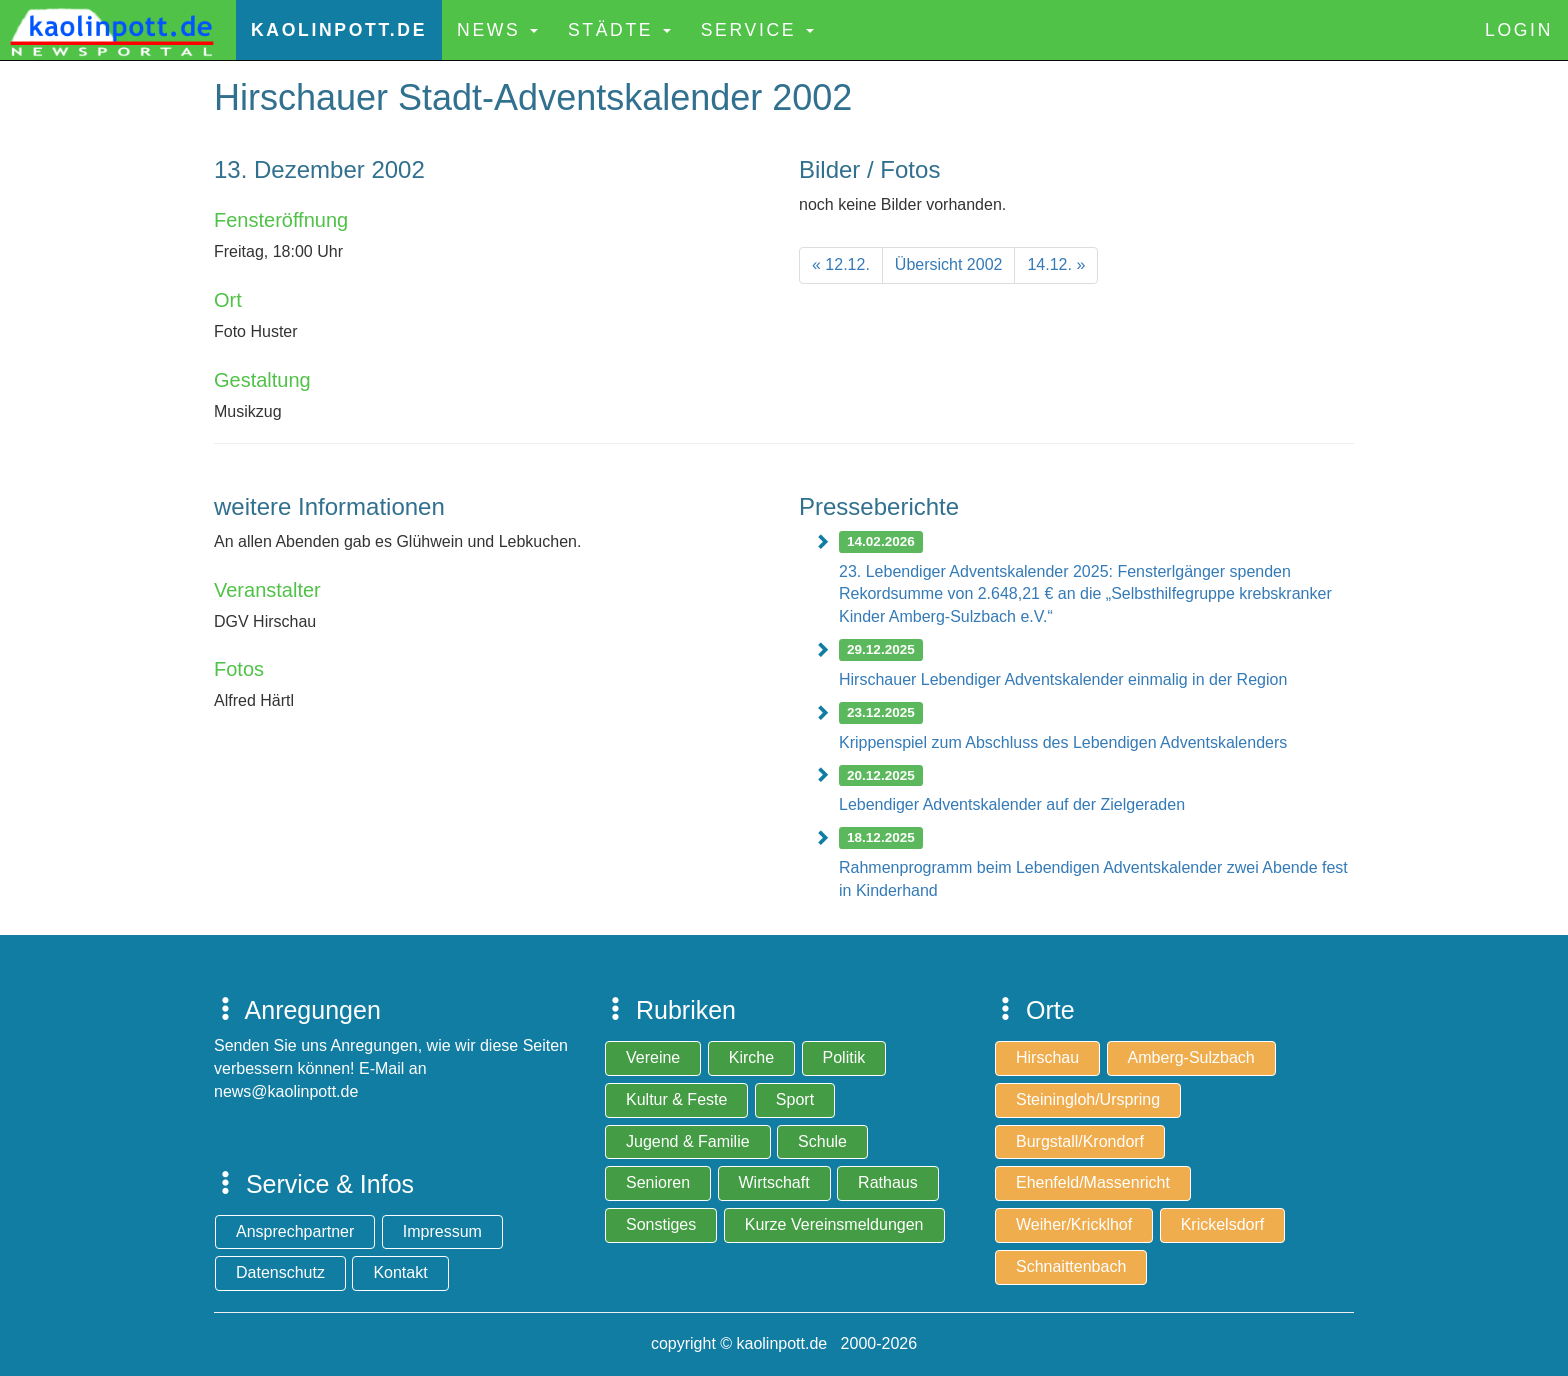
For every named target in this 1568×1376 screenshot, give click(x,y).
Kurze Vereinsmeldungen (834, 1224)
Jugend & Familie (688, 1141)
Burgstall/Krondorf (1080, 1141)
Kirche (751, 1057)
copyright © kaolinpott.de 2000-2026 (784, 1343)
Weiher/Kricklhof (1074, 1224)
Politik (844, 1057)
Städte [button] (619, 30)
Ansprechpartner (295, 1231)
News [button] (497, 30)
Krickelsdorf (1223, 1224)
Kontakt (400, 1272)
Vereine (653, 1057)
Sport (795, 1099)
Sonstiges (661, 1224)
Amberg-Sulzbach (1191, 1057)
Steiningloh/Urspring (1088, 1099)
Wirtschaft (774, 1182)
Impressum (442, 1231)
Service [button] (757, 30)
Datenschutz (280, 1272)
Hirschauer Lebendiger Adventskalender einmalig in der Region (1063, 679)
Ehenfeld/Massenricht (1093, 1182)
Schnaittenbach (1071, 1266)
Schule (822, 1141)
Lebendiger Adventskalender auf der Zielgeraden (1012, 804)
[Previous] (841, 265)
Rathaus (888, 1182)
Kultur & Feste (676, 1099)
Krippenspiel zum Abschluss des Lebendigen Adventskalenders (1063, 742)
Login (1519, 30)
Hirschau (1047, 1057)
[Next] (1056, 265)
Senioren (658, 1182)
